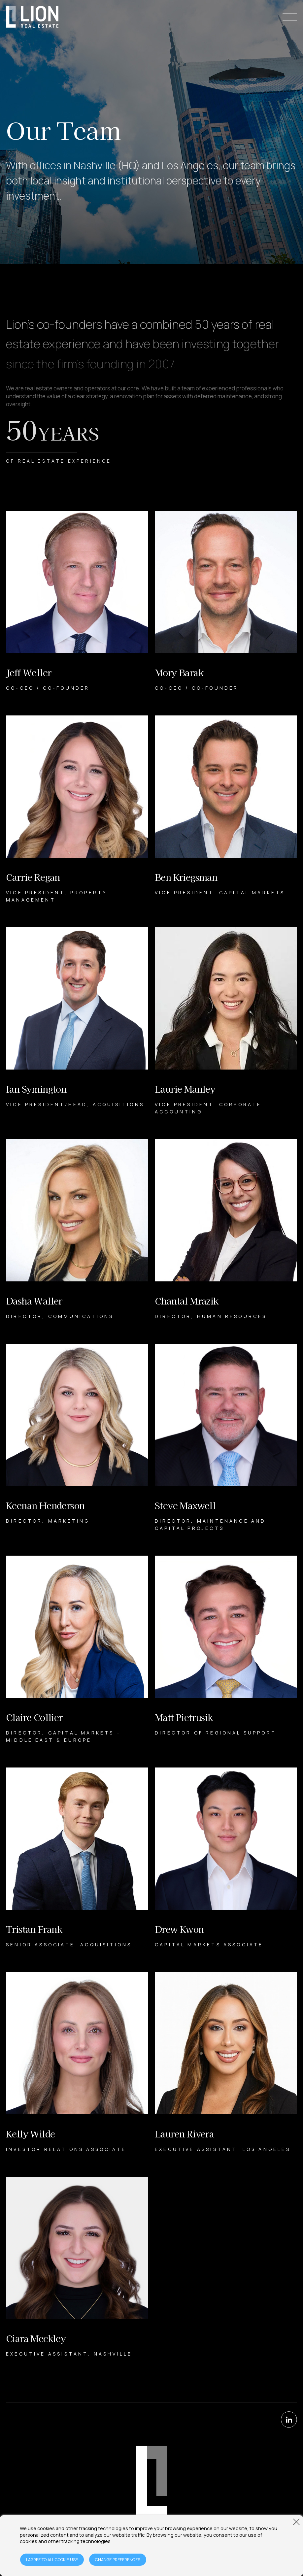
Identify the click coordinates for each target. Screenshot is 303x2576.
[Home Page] (32, 17)
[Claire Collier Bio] (77, 1650)
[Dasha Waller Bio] (77, 1229)
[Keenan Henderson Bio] (77, 1438)
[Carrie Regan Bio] (77, 809)
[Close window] (296, 2522)
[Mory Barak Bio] (226, 601)
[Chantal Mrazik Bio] (226, 1229)
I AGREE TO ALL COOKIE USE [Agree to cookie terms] (52, 2559)
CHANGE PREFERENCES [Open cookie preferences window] (117, 2559)
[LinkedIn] (289, 2420)
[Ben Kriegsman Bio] (226, 809)
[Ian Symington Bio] (77, 1021)
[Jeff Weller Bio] (77, 601)
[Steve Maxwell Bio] (226, 1438)
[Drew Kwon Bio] (226, 1857)
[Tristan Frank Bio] (77, 1857)
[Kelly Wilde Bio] (77, 2062)
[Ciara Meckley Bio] (77, 2267)
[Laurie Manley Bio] (226, 1021)
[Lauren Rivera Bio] (226, 2062)
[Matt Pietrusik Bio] (226, 1650)
